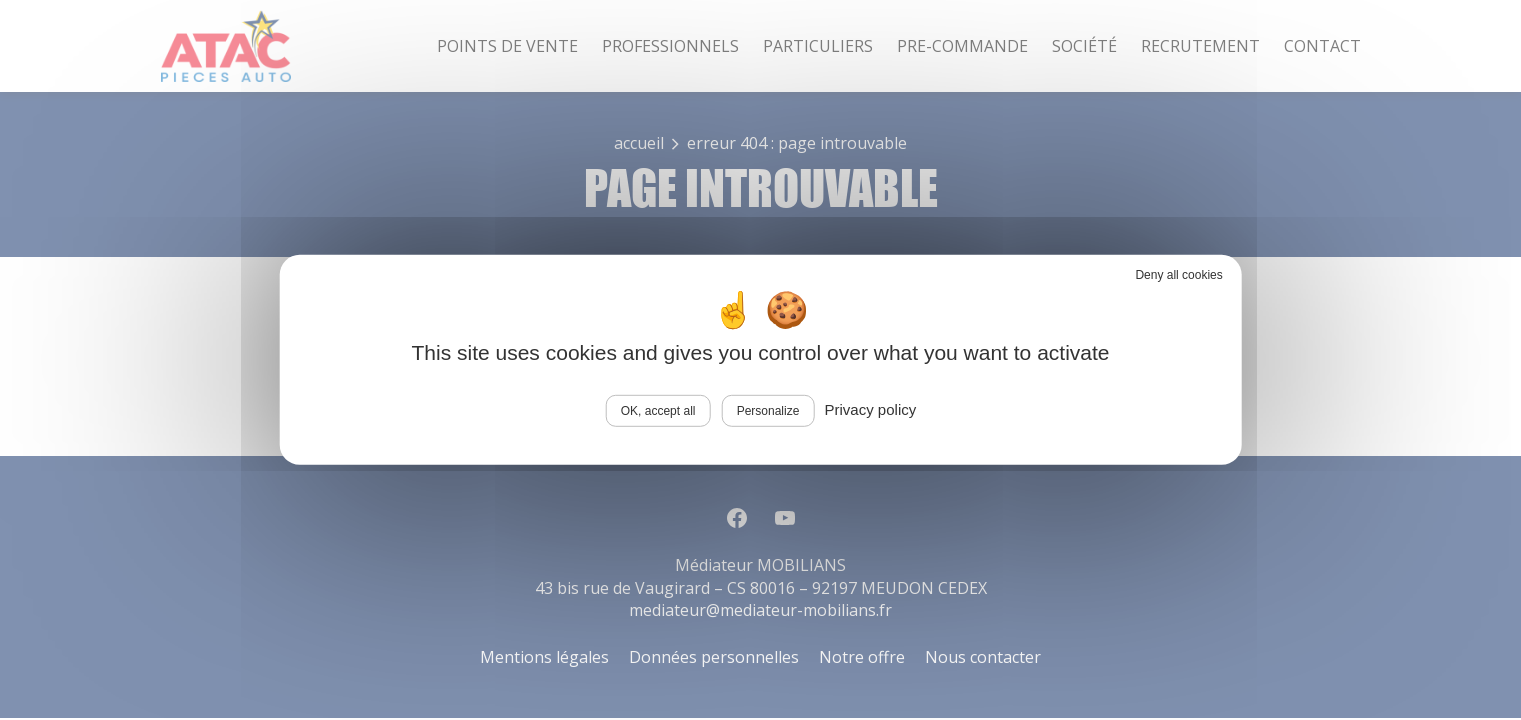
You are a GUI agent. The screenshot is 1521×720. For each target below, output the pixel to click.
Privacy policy (871, 409)
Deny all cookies (1178, 275)
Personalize (768, 411)
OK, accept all (658, 411)
